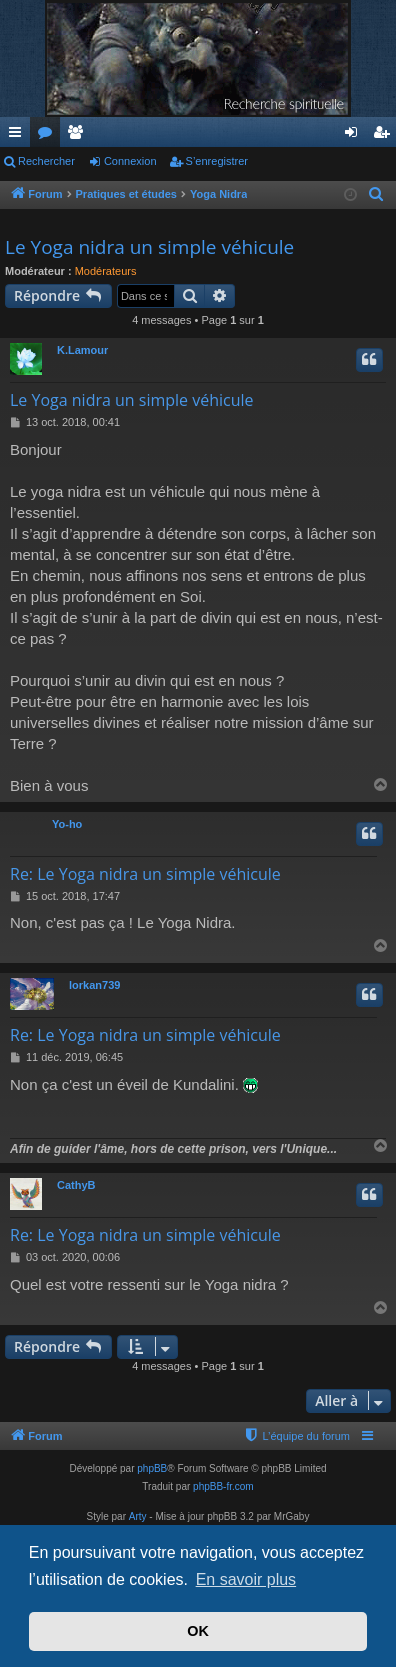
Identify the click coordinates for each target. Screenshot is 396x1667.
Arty (138, 1516)
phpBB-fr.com (223, 1486)
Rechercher (46, 161)
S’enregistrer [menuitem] (385, 136)
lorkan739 (94, 985)
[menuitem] (377, 195)
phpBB (152, 1468)
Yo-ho (67, 824)
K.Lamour (82, 350)
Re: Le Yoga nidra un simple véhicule (145, 874)
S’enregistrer (217, 161)
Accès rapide (19, 136)
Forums (49, 136)
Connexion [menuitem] (355, 136)
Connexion (130, 161)
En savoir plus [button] (246, 1579)
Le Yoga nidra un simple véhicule (149, 247)
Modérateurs (106, 271)
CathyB (76, 1185)
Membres (79, 136)
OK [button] (198, 1631)
